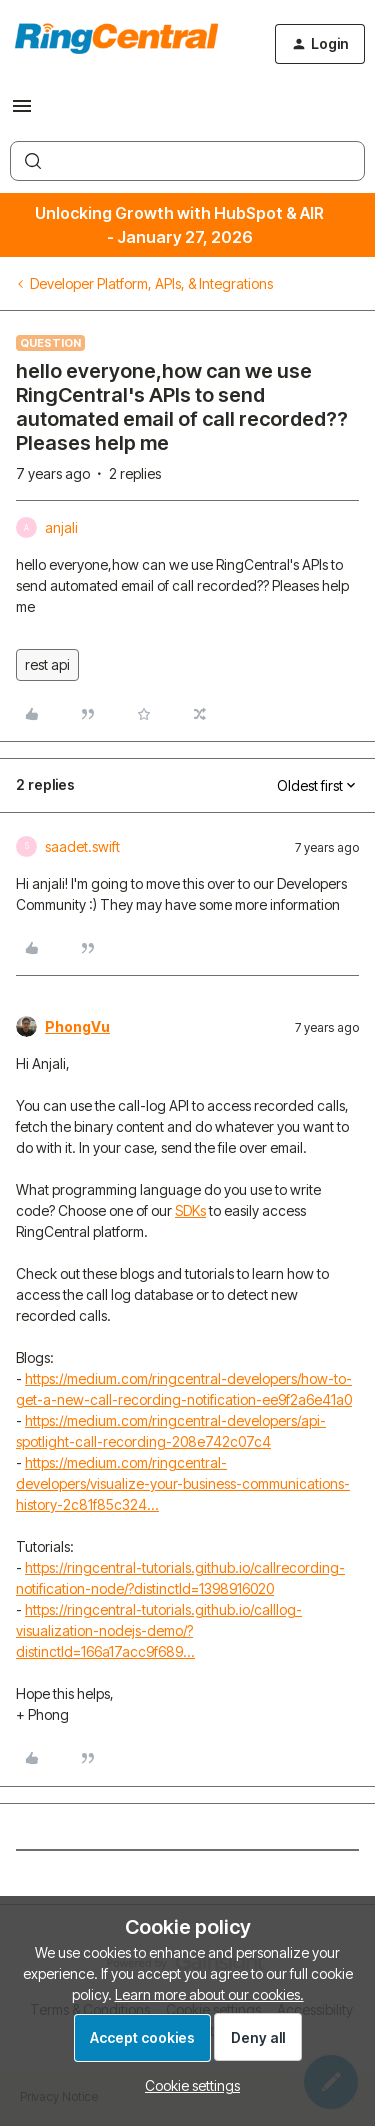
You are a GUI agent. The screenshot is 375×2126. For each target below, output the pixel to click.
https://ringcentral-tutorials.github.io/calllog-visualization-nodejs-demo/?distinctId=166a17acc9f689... (159, 1630)
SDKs (190, 1210)
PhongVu (77, 1026)
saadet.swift (82, 846)
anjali (61, 527)
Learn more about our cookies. (209, 1994)
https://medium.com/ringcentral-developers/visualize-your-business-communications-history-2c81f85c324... (183, 1483)
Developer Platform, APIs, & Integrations (151, 283)
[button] (22, 112)
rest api (47, 664)
